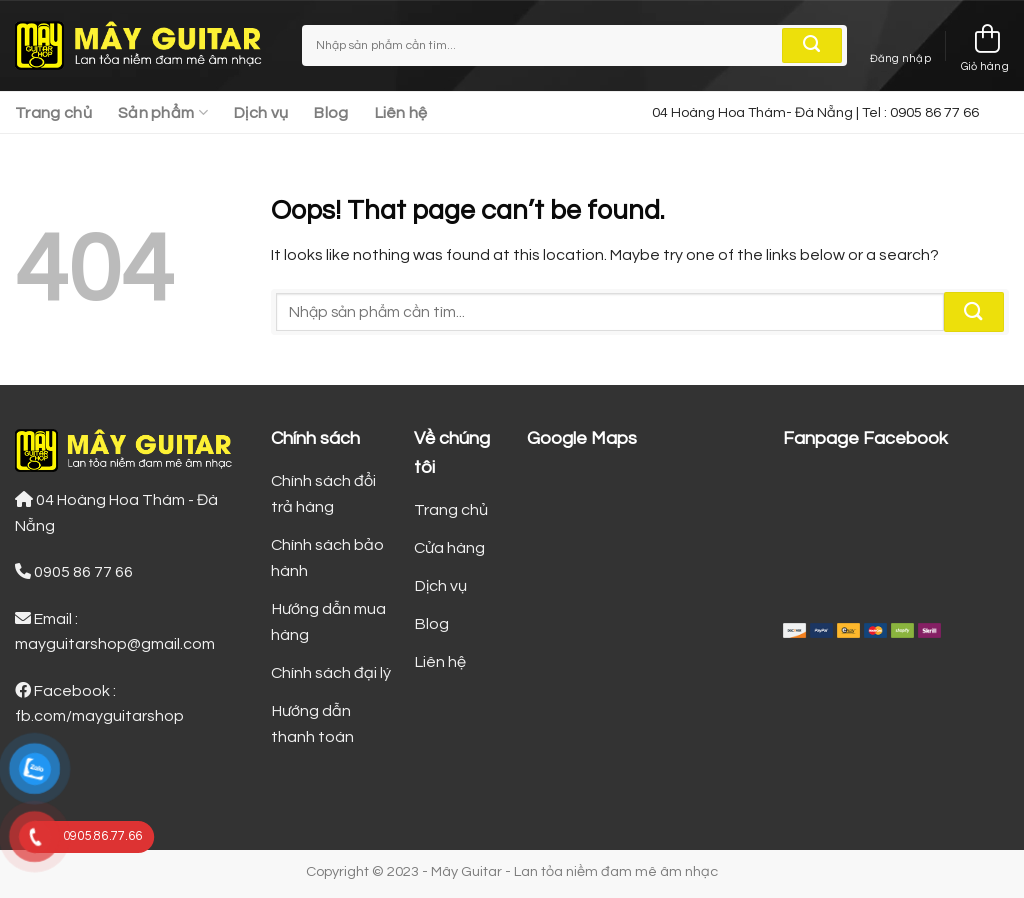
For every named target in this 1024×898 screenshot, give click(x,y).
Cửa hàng (449, 548)
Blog (331, 113)
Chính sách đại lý (331, 673)
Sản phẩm (163, 112)
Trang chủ (53, 113)
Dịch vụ (261, 113)
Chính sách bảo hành (327, 558)
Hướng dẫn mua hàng (328, 622)
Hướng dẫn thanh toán (312, 724)
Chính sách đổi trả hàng (323, 494)
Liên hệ (401, 113)
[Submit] (812, 46)
